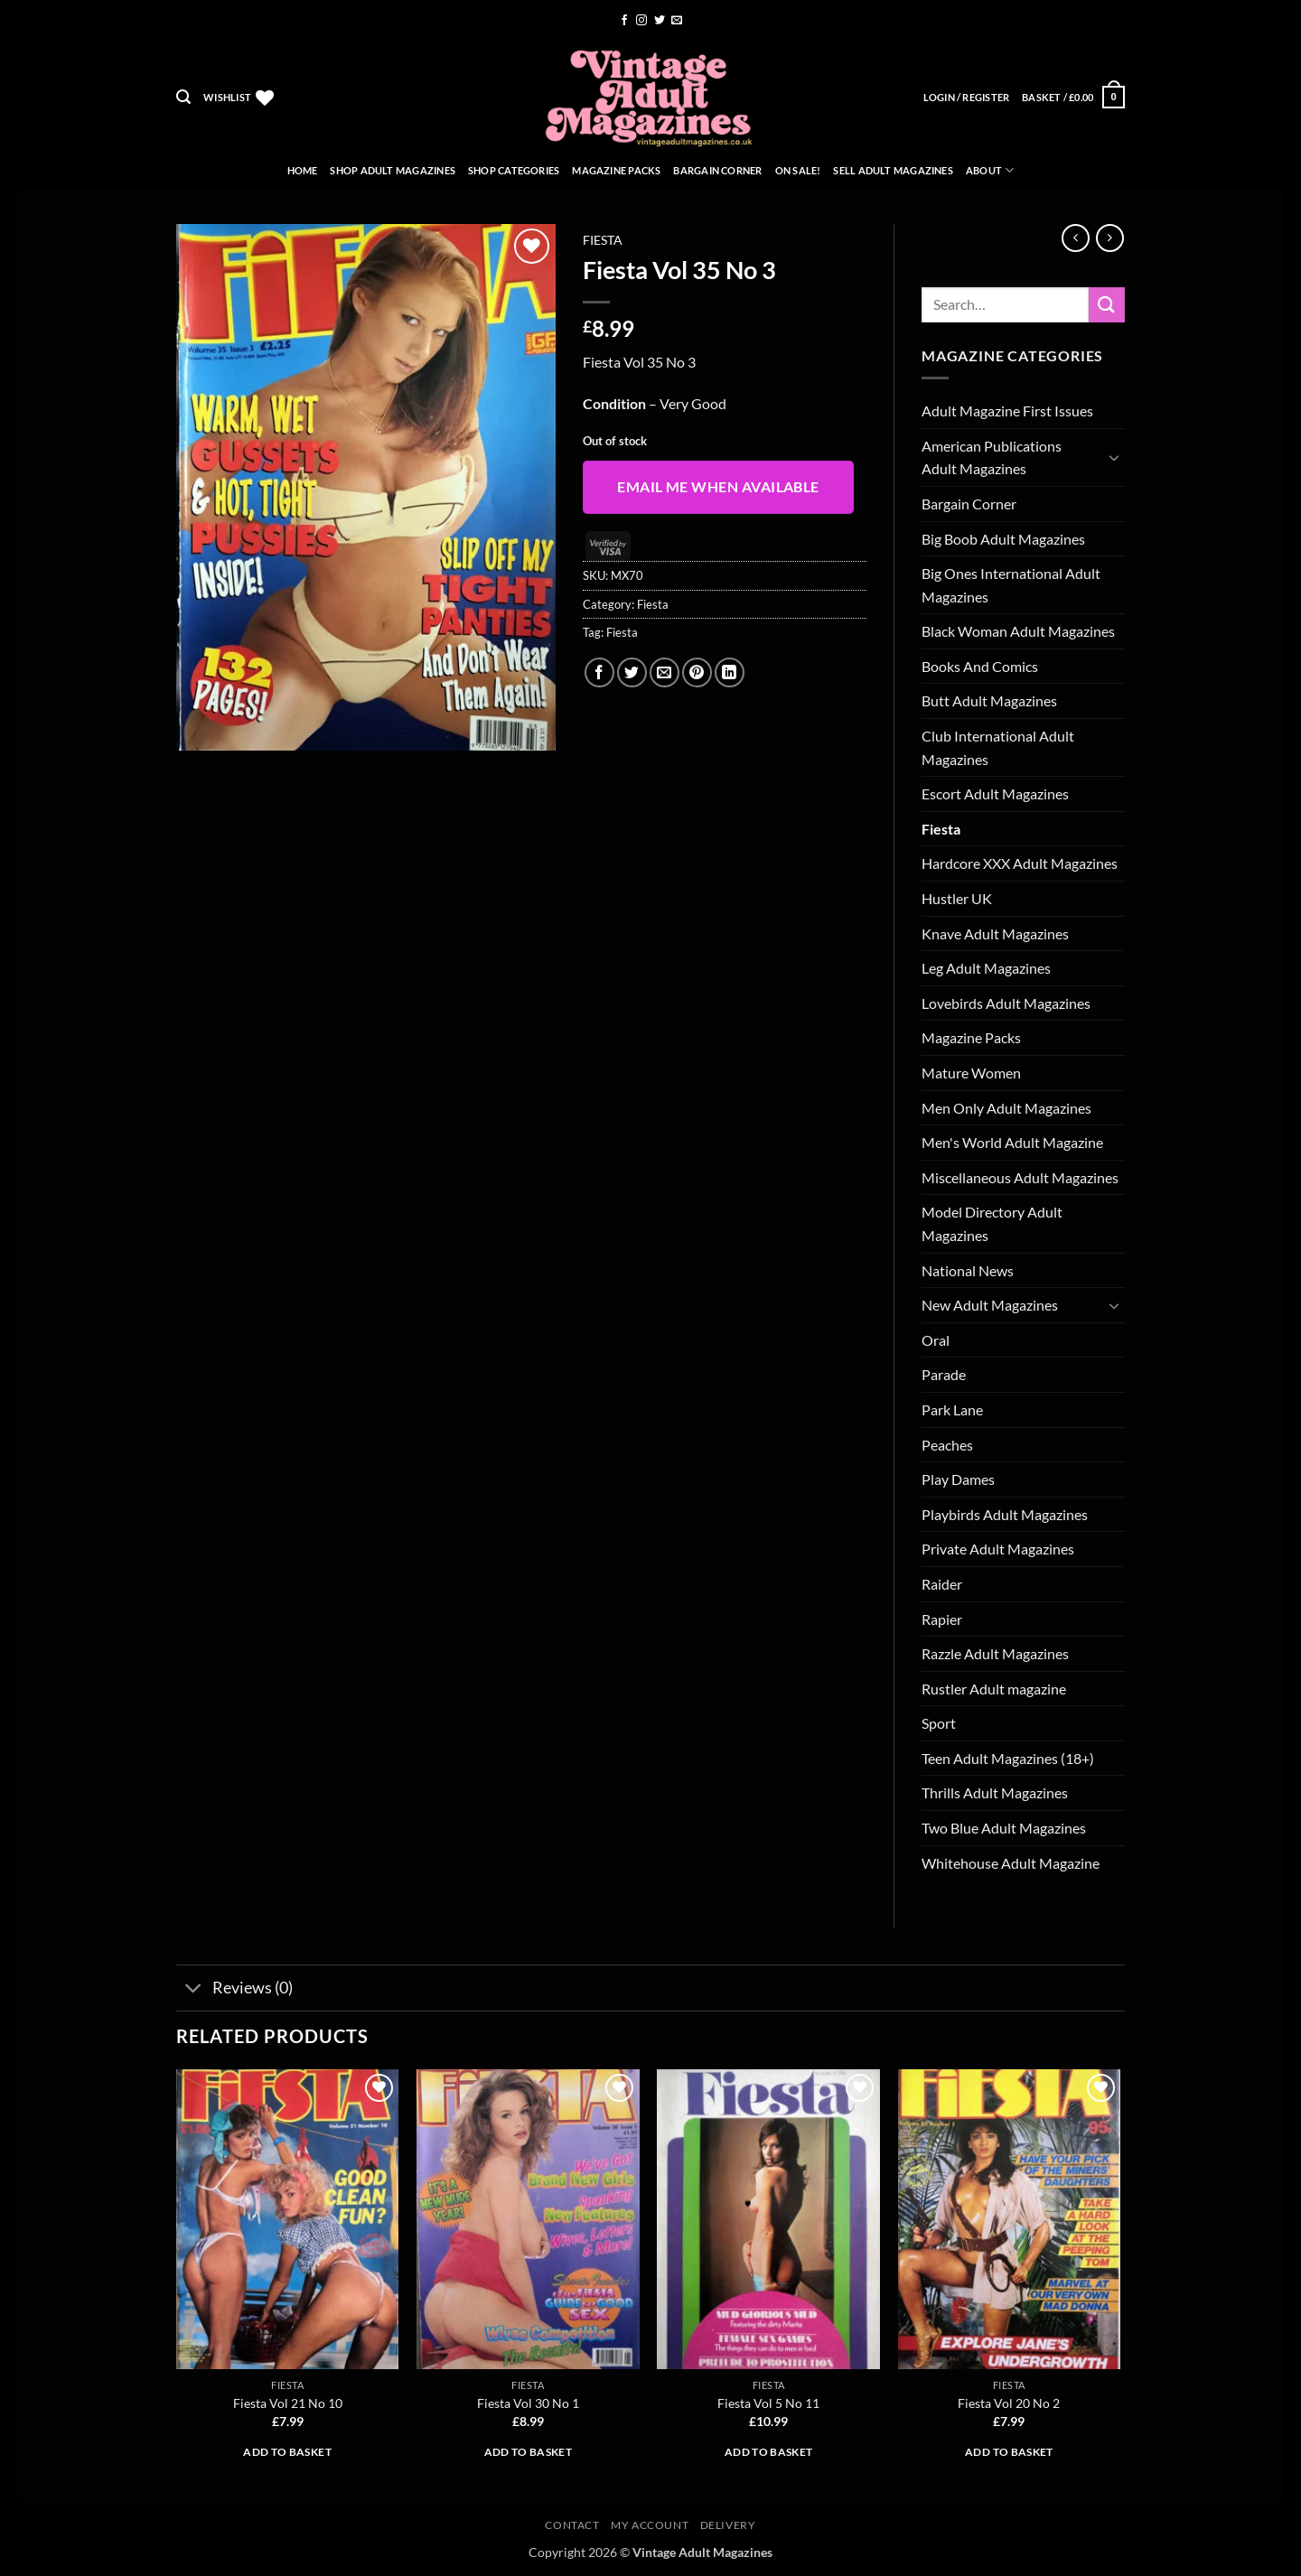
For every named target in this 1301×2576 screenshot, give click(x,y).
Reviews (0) (234, 1989)
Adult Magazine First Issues (1007, 410)
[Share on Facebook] (599, 672)
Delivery (728, 2525)
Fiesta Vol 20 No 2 (1009, 2403)
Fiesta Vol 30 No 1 (528, 2403)
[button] (183, 97)
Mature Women (971, 1072)
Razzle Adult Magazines (995, 1653)
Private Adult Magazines (998, 1548)
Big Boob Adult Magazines (1003, 538)
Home (302, 170)
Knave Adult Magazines (995, 933)
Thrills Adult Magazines (995, 1792)
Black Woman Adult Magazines (1018, 630)
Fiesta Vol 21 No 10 (287, 2403)
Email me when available (718, 487)
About (990, 170)
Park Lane (952, 1409)
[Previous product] (1110, 238)
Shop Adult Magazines (392, 170)
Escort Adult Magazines (995, 793)
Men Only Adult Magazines (1006, 1107)
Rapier (942, 1619)
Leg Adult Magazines (986, 967)
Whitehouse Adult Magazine (1011, 1862)
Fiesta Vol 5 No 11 (768, 2403)
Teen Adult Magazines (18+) (1008, 1758)
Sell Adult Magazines (892, 170)
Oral (936, 1340)
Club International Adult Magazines (998, 747)
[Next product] (1076, 238)
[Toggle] (1114, 457)
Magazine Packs (616, 170)
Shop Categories (513, 170)
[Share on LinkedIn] (729, 672)
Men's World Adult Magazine (1012, 1142)
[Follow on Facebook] (624, 20)
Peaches (947, 1444)
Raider (942, 1583)
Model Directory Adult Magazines (992, 1223)
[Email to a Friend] (664, 672)
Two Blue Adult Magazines (1004, 1827)
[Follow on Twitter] (659, 20)
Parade (944, 1374)
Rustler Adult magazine (994, 1688)
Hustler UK (957, 898)
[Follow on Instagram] (641, 20)
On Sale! (798, 170)
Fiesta (602, 240)
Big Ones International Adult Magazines (1011, 585)
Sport (939, 1722)
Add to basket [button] (287, 2452)
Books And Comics (980, 666)
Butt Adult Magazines (989, 700)
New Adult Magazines (990, 1304)
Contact (572, 2525)
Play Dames (958, 1479)
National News (968, 1270)
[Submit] (1107, 304)
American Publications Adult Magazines (992, 457)
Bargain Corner (717, 170)
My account (649, 2525)
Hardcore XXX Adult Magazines (1020, 863)
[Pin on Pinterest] (697, 672)
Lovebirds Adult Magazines (1006, 1003)
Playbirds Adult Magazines (1005, 1514)
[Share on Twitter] (632, 672)
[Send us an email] (676, 20)
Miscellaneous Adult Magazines (1020, 1177)
